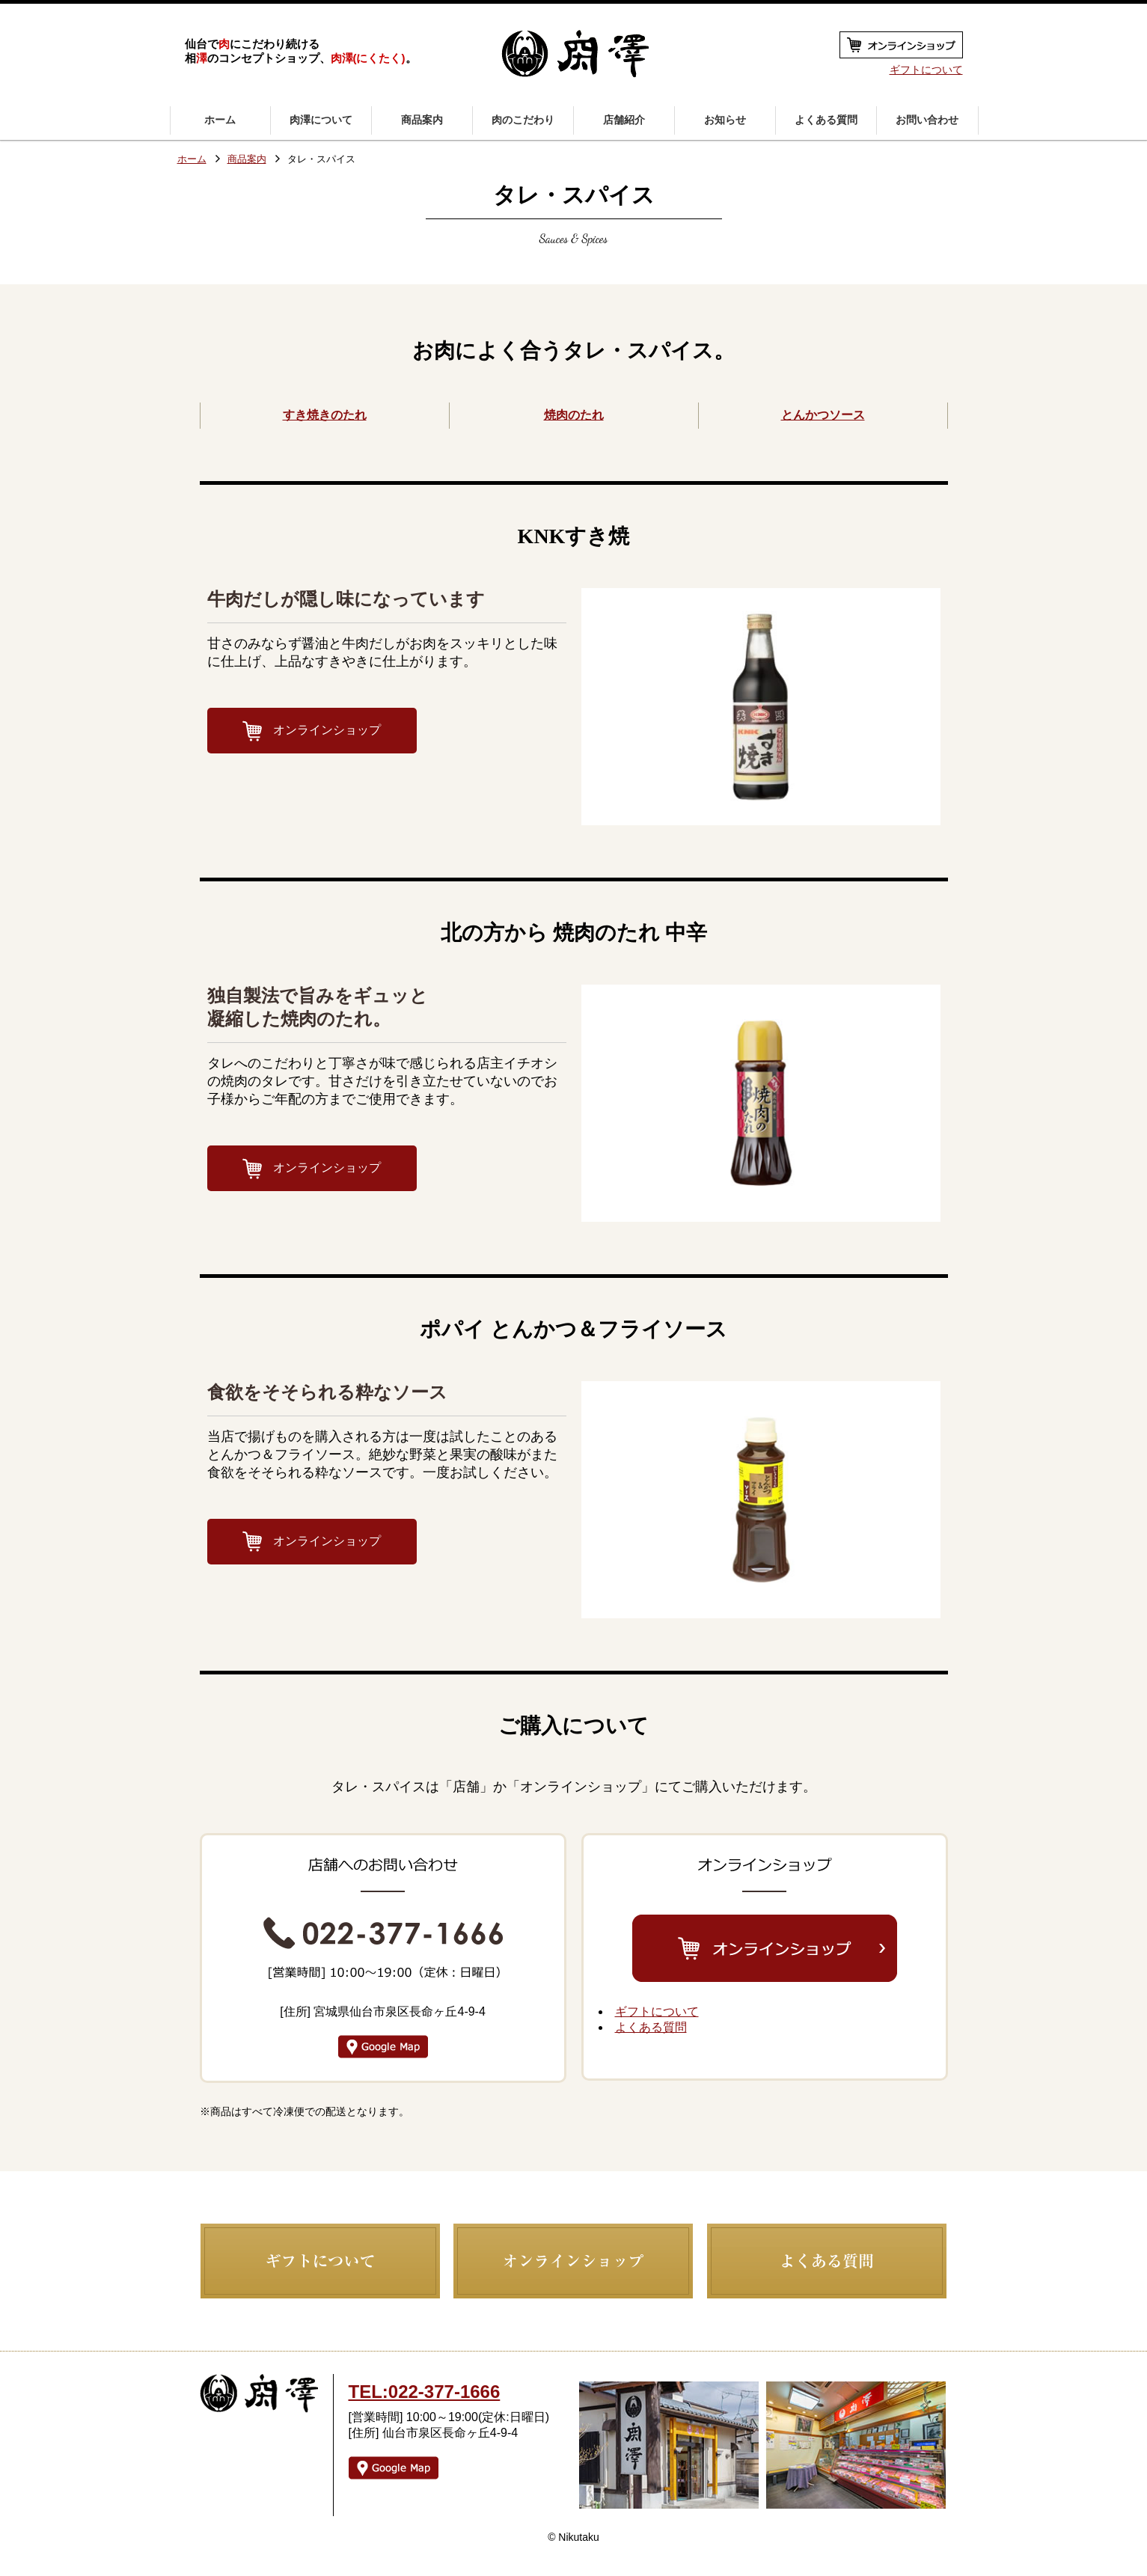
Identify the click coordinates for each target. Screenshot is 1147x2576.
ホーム (192, 160)
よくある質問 (651, 2027)
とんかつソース (823, 415)
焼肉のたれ (574, 415)
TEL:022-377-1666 (425, 2391)
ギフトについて (926, 70)
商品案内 (246, 160)
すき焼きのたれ (325, 415)
